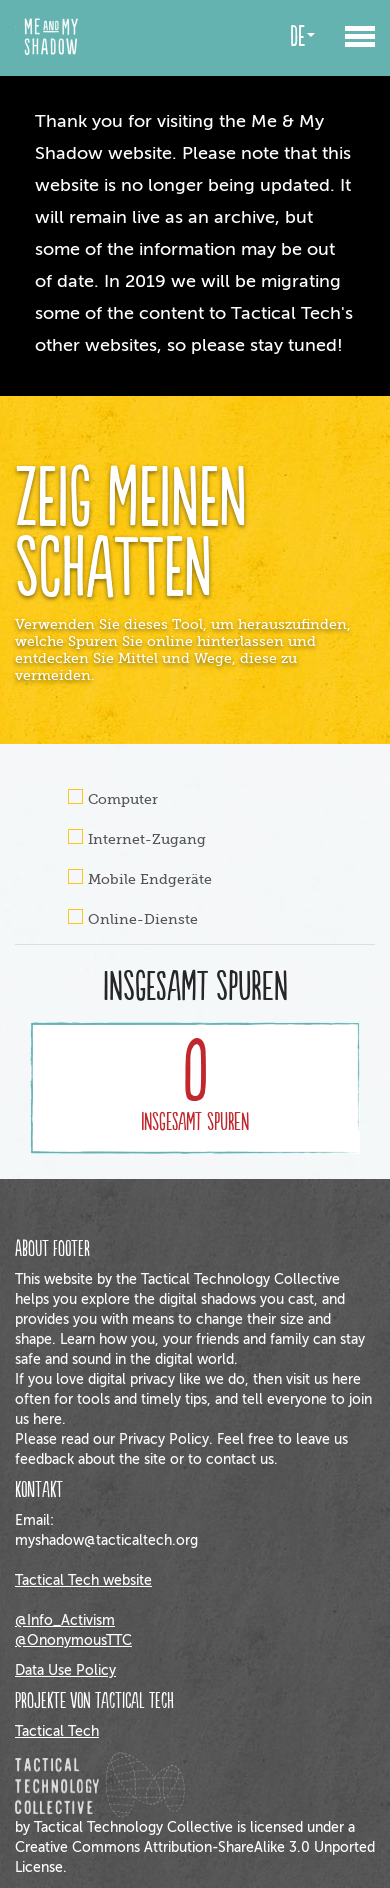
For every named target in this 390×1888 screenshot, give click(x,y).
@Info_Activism (65, 1620)
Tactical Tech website (83, 1580)
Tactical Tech (57, 1731)
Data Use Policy (65, 1670)
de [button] (302, 37)
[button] (360, 28)
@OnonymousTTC (73, 1640)
